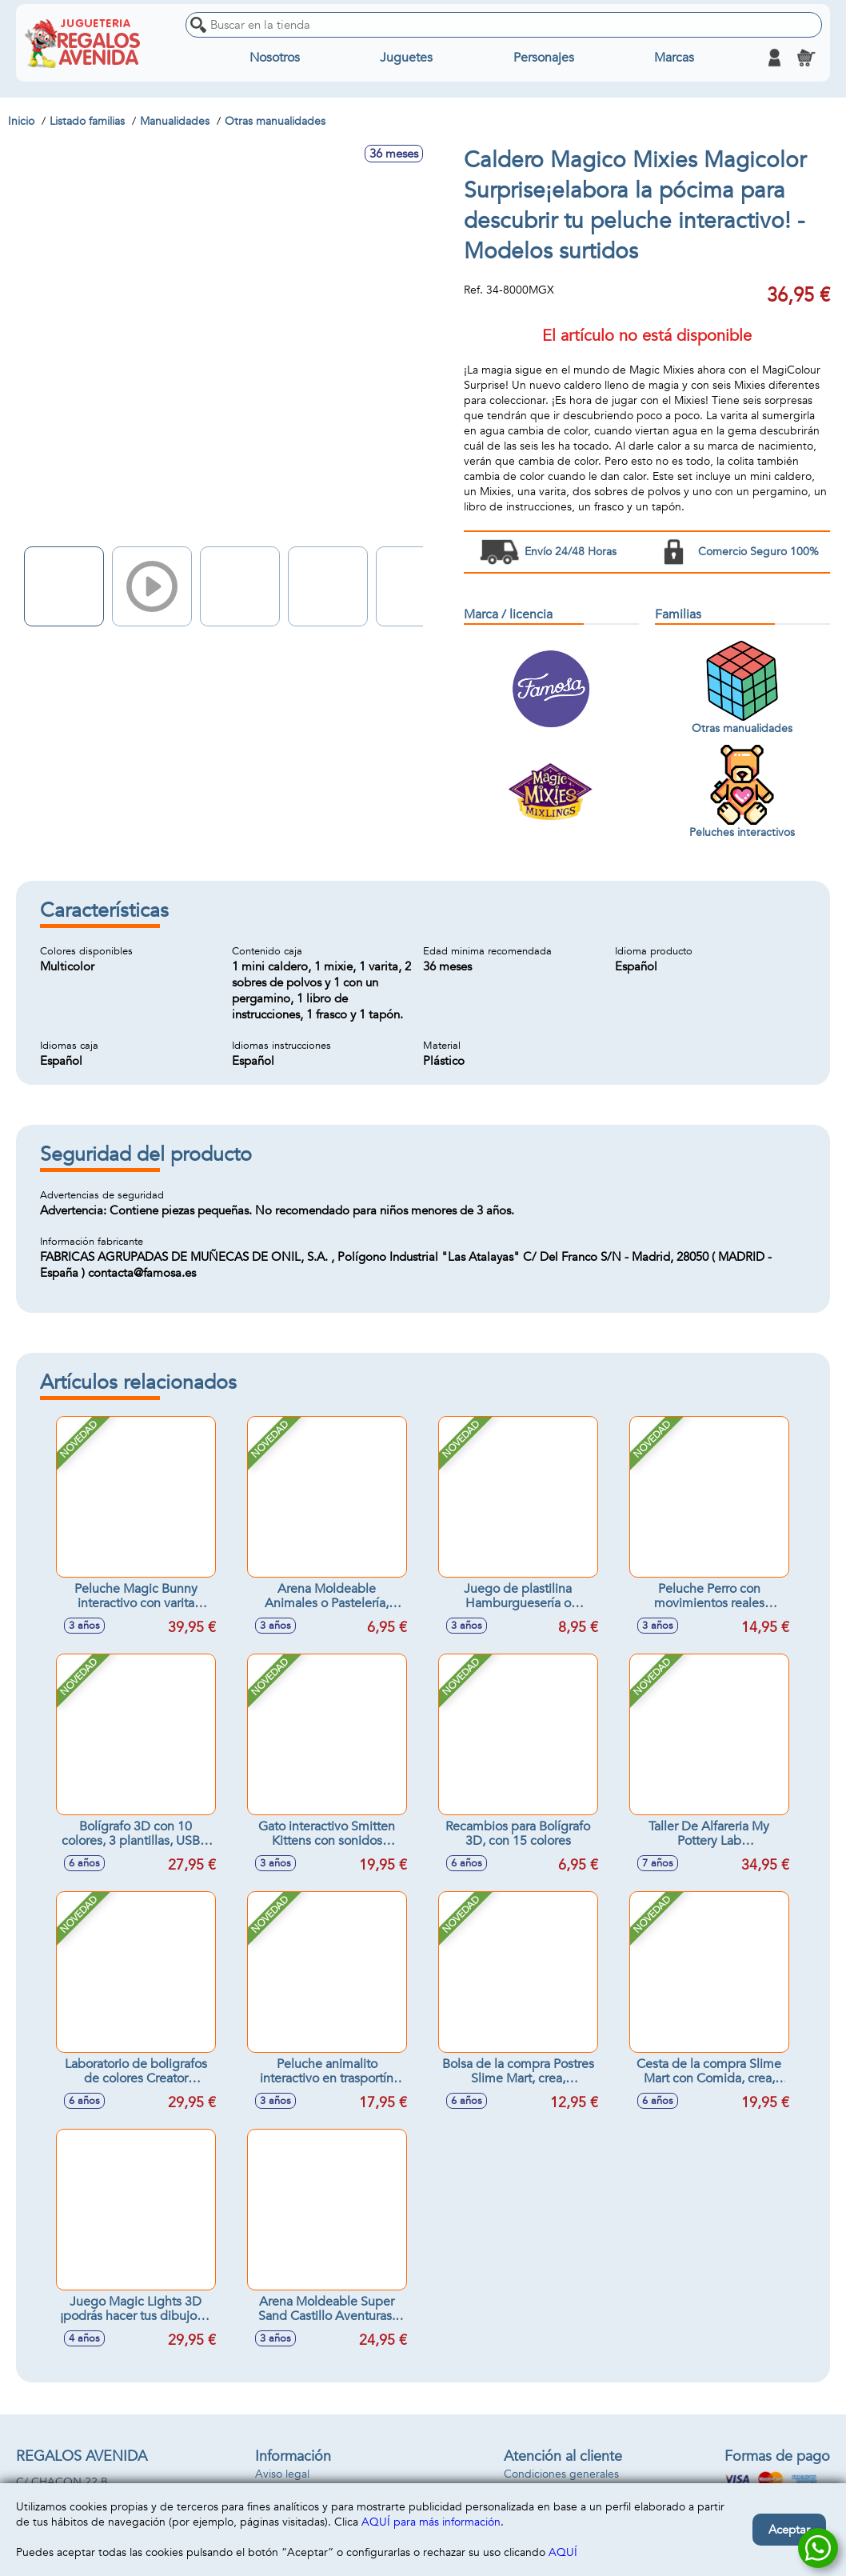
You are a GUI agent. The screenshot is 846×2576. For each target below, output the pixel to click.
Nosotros (274, 57)
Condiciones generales (561, 2474)
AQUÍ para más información (431, 2522)
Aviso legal (282, 2474)
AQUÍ (563, 2552)
